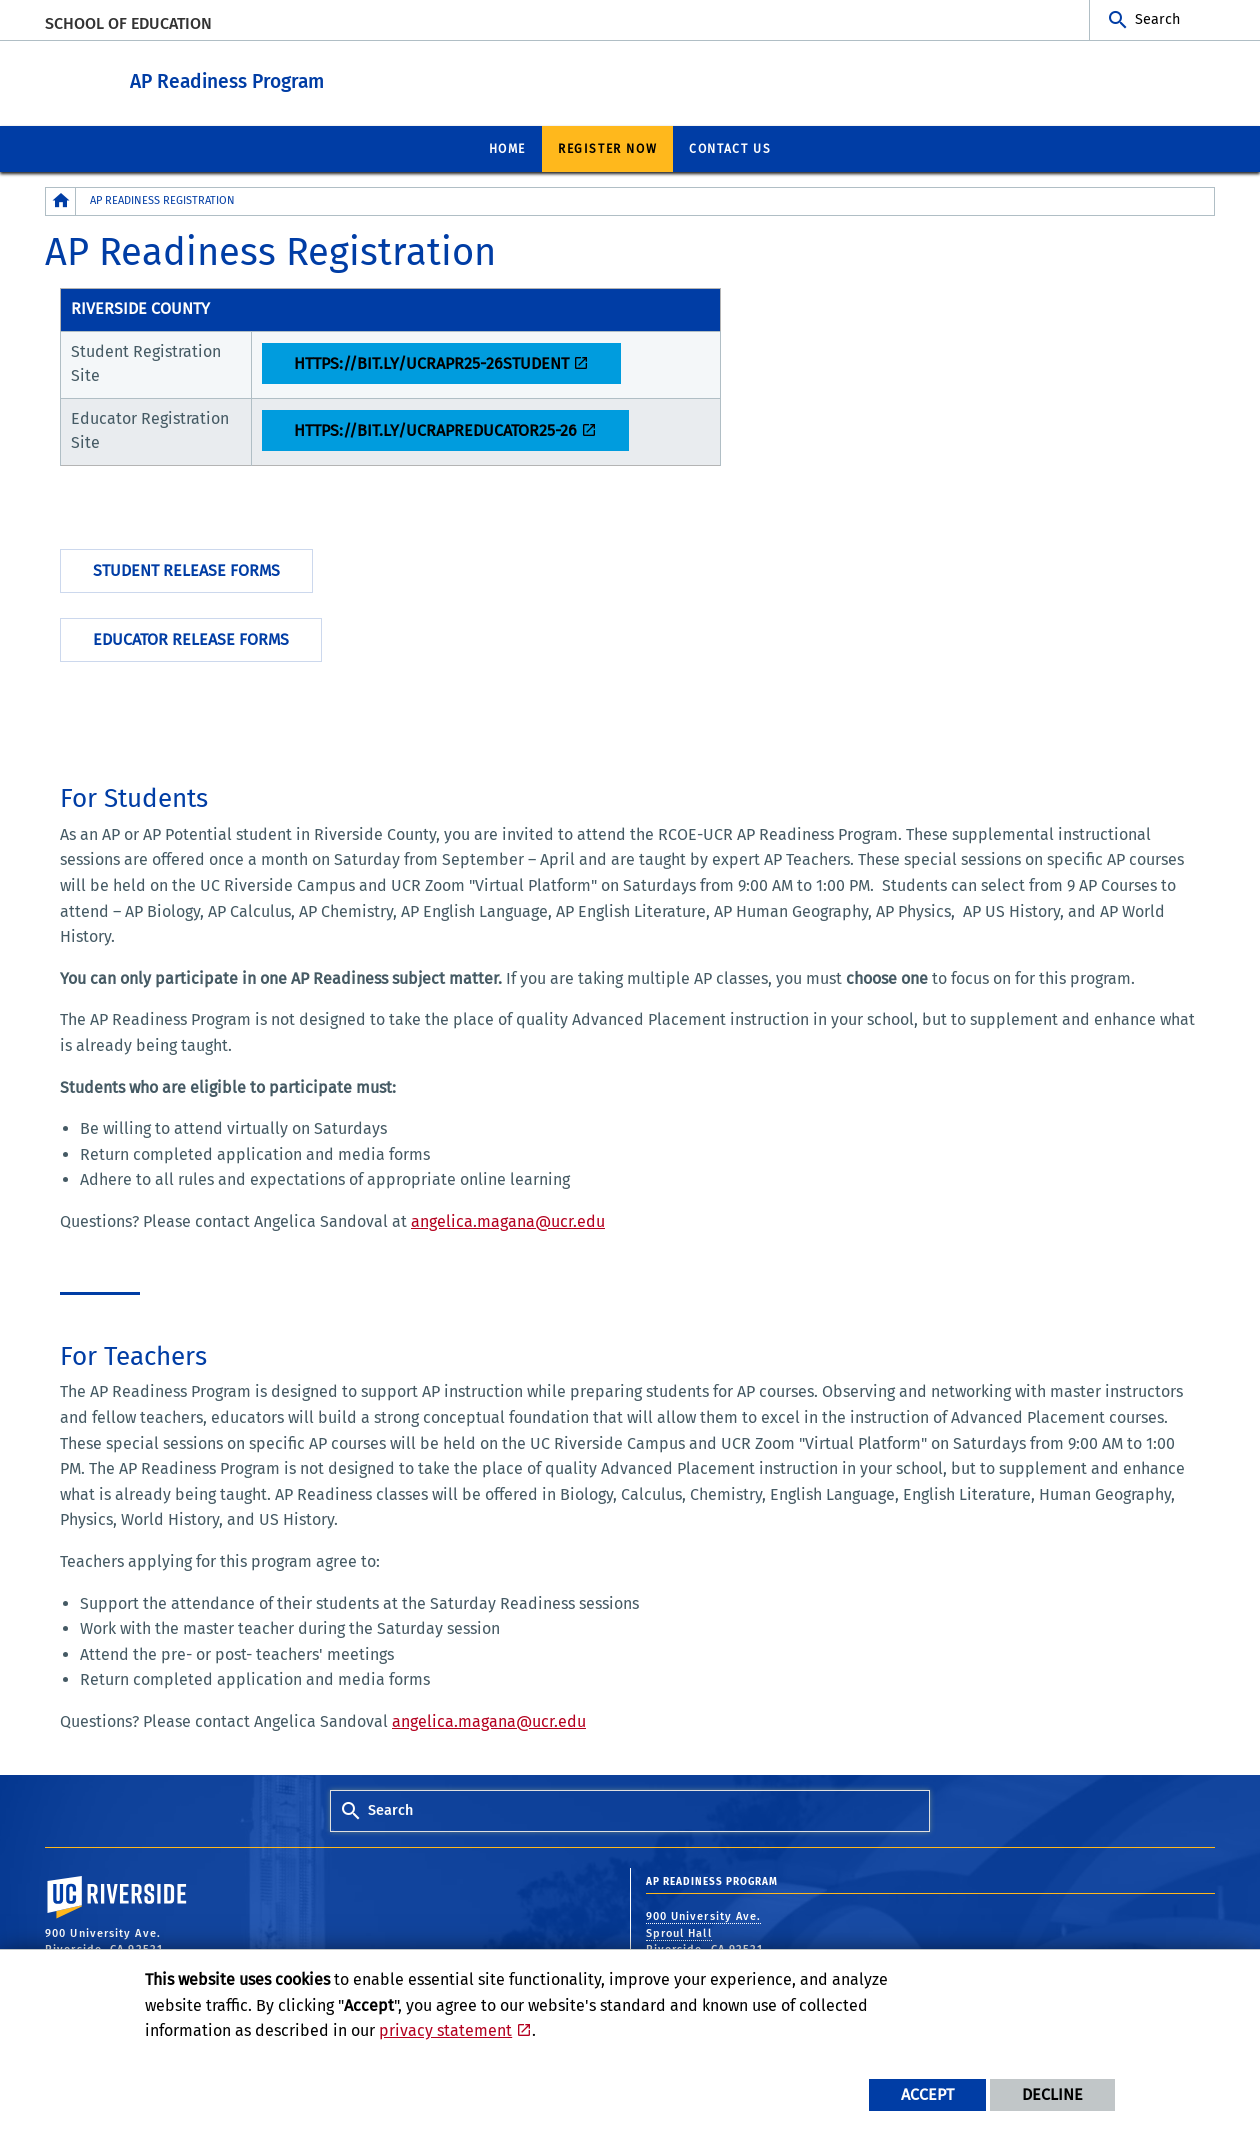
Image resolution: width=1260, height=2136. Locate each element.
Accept (927, 2094)
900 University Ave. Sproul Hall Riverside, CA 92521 (707, 1932)
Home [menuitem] (507, 148)
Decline (1052, 2094)
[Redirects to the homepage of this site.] (61, 200)
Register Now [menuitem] (607, 148)
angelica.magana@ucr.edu (508, 1220)
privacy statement (445, 2030)
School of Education (128, 23)
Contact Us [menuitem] (730, 148)
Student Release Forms (186, 569)
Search (1157, 19)
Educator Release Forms (191, 638)
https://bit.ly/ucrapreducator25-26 (435, 429)
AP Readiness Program (337, 78)
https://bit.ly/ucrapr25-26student (431, 362)
